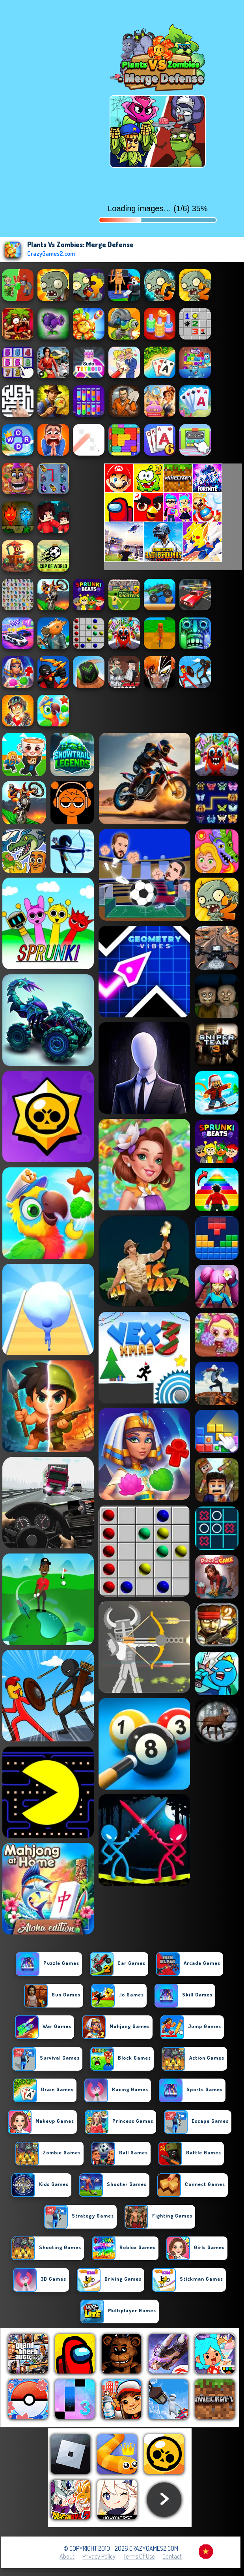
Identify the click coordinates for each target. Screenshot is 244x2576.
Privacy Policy (98, 2556)
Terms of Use (139, 2556)
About (67, 2556)
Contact (172, 2556)
